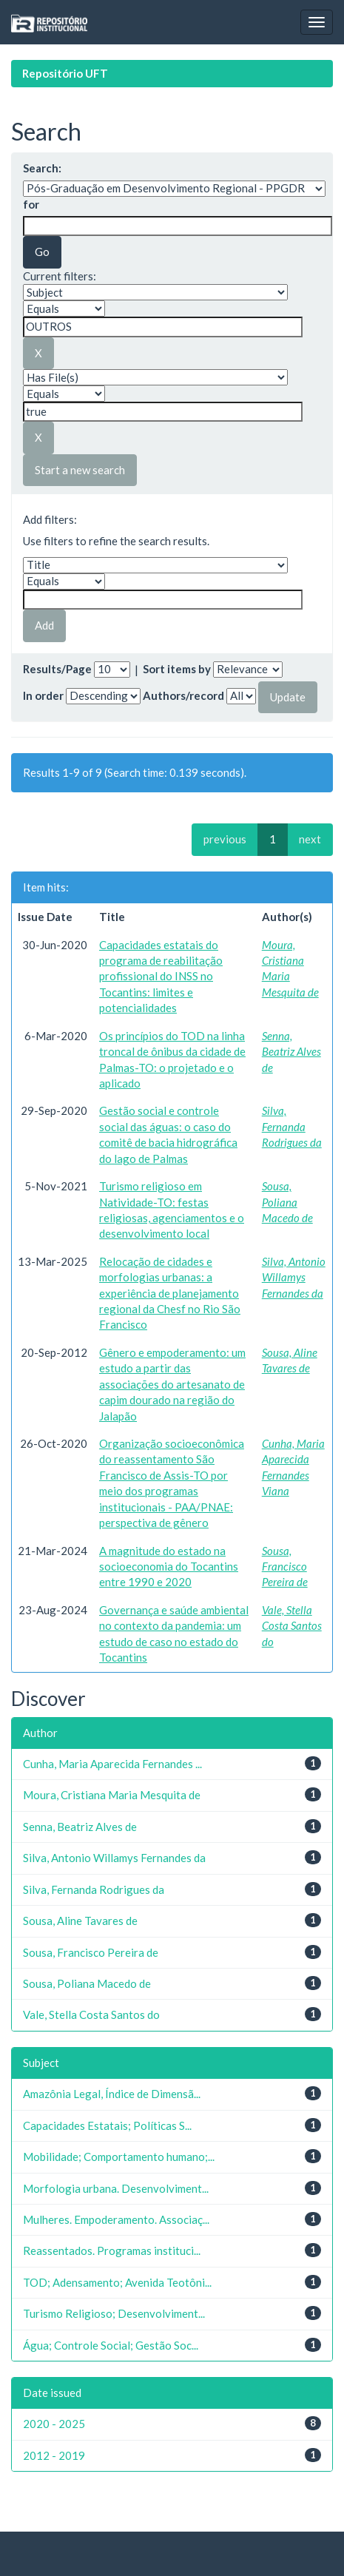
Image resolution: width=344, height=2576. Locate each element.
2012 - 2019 (54, 2455)
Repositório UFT (65, 73)
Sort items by (177, 668)
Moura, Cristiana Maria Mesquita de (111, 1794)
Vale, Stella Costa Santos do (292, 1625)
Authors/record (183, 695)
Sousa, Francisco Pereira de (285, 1566)
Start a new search (80, 469)
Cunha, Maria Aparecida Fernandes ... (112, 1763)
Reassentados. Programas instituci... (111, 2250)
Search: (42, 168)
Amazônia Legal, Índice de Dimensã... (111, 2093)
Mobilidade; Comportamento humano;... (119, 2156)
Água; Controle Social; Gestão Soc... (110, 2345)
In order (43, 695)
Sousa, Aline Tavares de (80, 1920)
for (31, 204)
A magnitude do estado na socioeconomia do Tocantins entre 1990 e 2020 (168, 1566)
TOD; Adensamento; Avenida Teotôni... (117, 2282)
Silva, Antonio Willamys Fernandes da (294, 1277)
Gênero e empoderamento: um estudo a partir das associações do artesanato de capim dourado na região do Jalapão (172, 1384)
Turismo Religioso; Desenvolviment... (114, 2313)
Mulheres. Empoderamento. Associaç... (116, 2219)
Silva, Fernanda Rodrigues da (292, 1126)
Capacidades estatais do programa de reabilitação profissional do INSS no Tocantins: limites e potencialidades (161, 976)
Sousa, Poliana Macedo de (287, 1201)
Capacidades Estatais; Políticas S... (107, 2125)
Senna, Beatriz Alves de (291, 1051)
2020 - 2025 (54, 2423)
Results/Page (57, 668)
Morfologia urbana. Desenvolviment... (116, 2188)
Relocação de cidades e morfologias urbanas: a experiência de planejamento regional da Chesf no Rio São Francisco (169, 1293)
